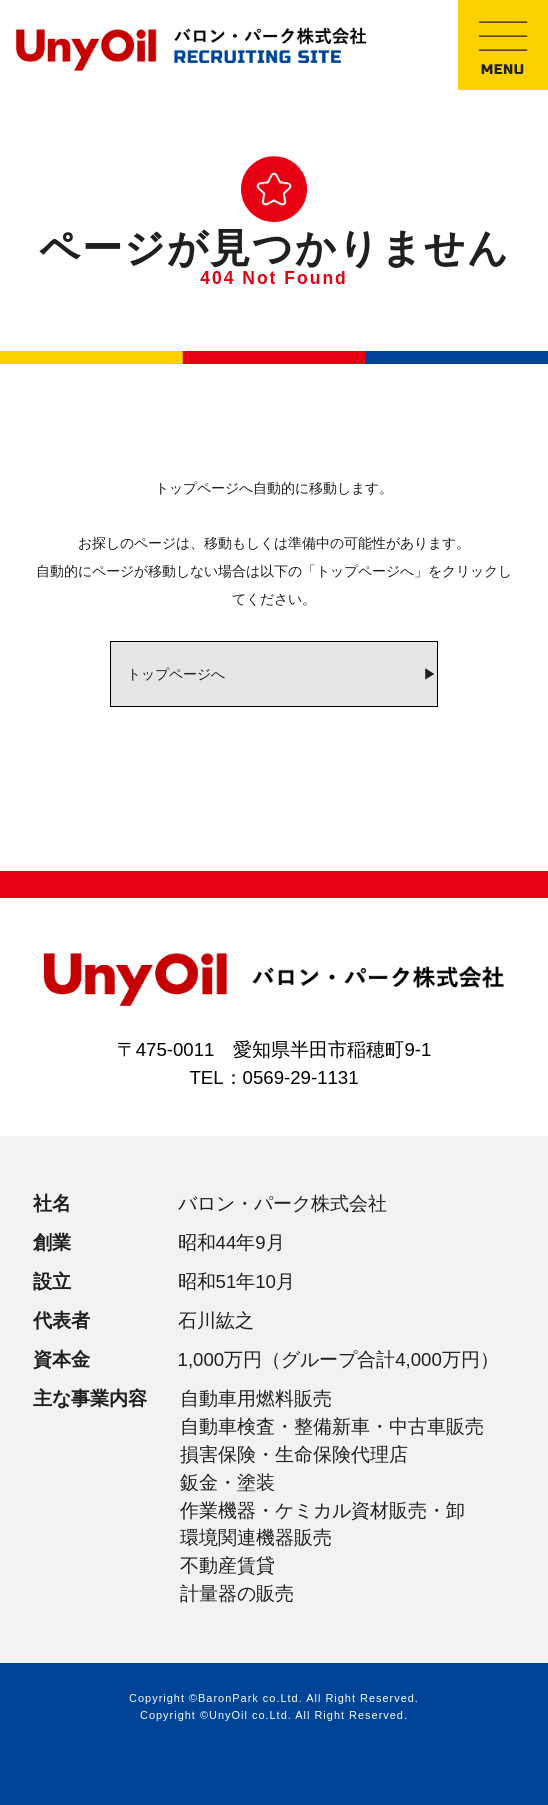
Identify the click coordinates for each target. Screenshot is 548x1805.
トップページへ (176, 674)
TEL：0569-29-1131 (273, 1077)
